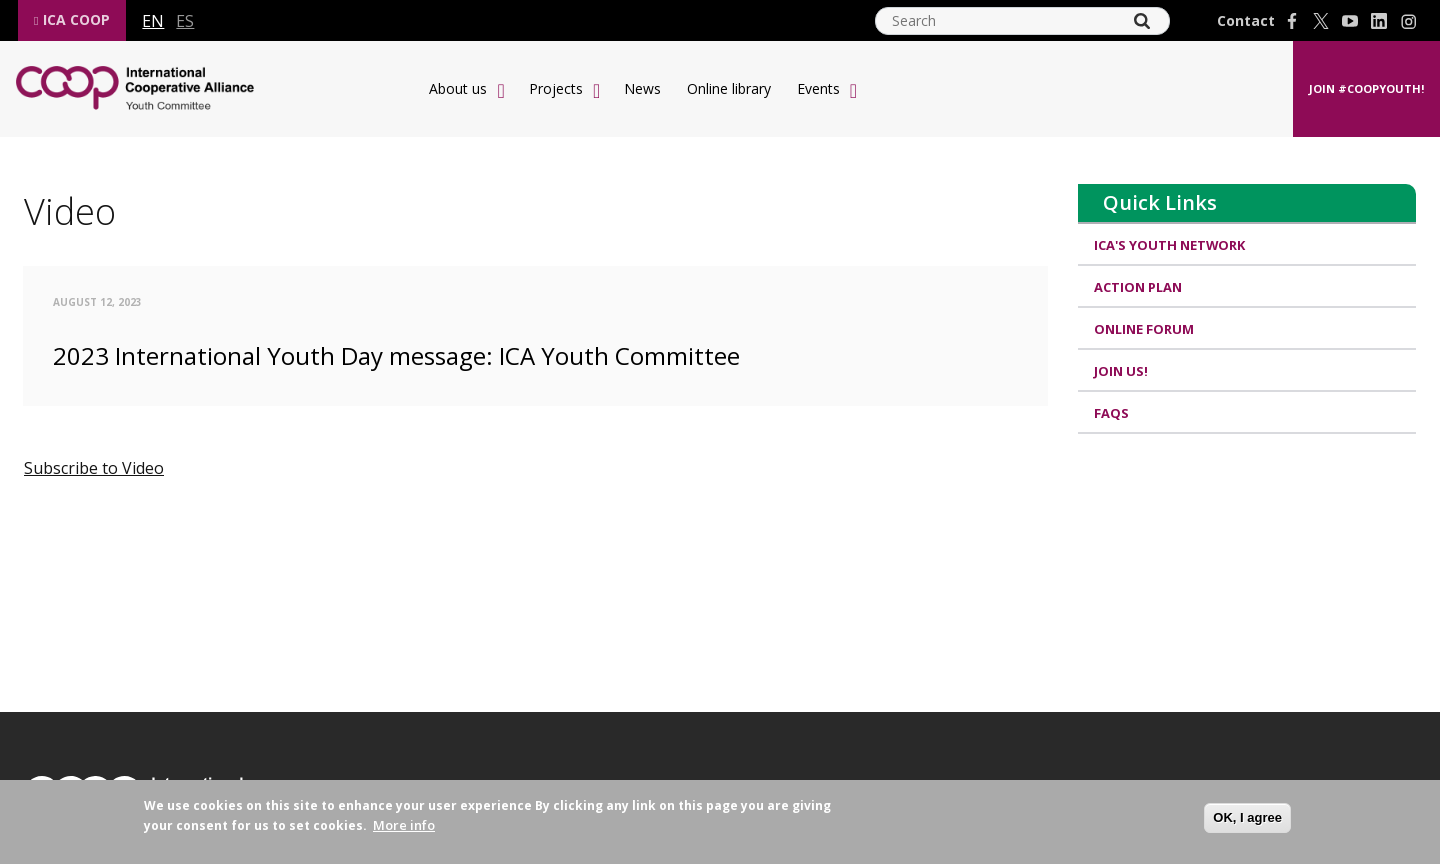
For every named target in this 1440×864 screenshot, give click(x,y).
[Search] (1142, 21)
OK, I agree (1247, 817)
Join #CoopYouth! (1366, 88)
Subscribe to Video (94, 468)
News (642, 88)
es (185, 21)
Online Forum (1144, 330)
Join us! (1121, 373)
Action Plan (1138, 288)
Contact (1246, 21)
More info (404, 825)
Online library (729, 88)
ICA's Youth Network (1170, 245)
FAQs (1111, 415)
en (153, 21)
